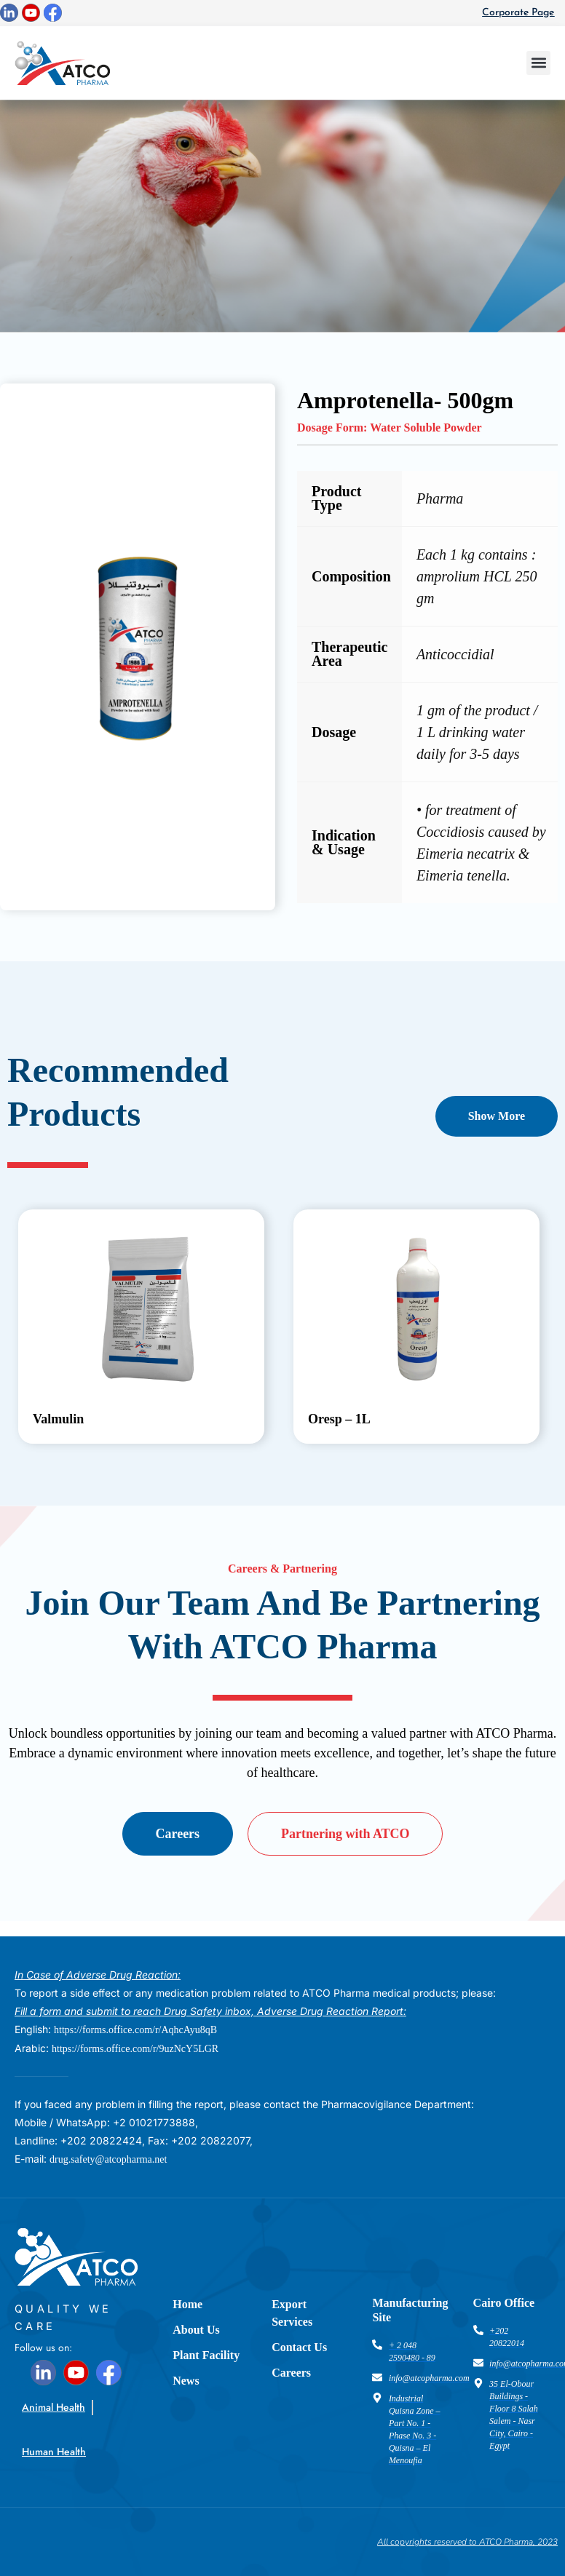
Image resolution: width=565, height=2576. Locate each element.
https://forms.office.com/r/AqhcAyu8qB (135, 2029)
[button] (538, 63)
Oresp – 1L (339, 1419)
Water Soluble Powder (425, 427)
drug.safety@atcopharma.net (108, 2159)
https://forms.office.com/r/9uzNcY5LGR (135, 2048)
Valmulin (58, 1419)
